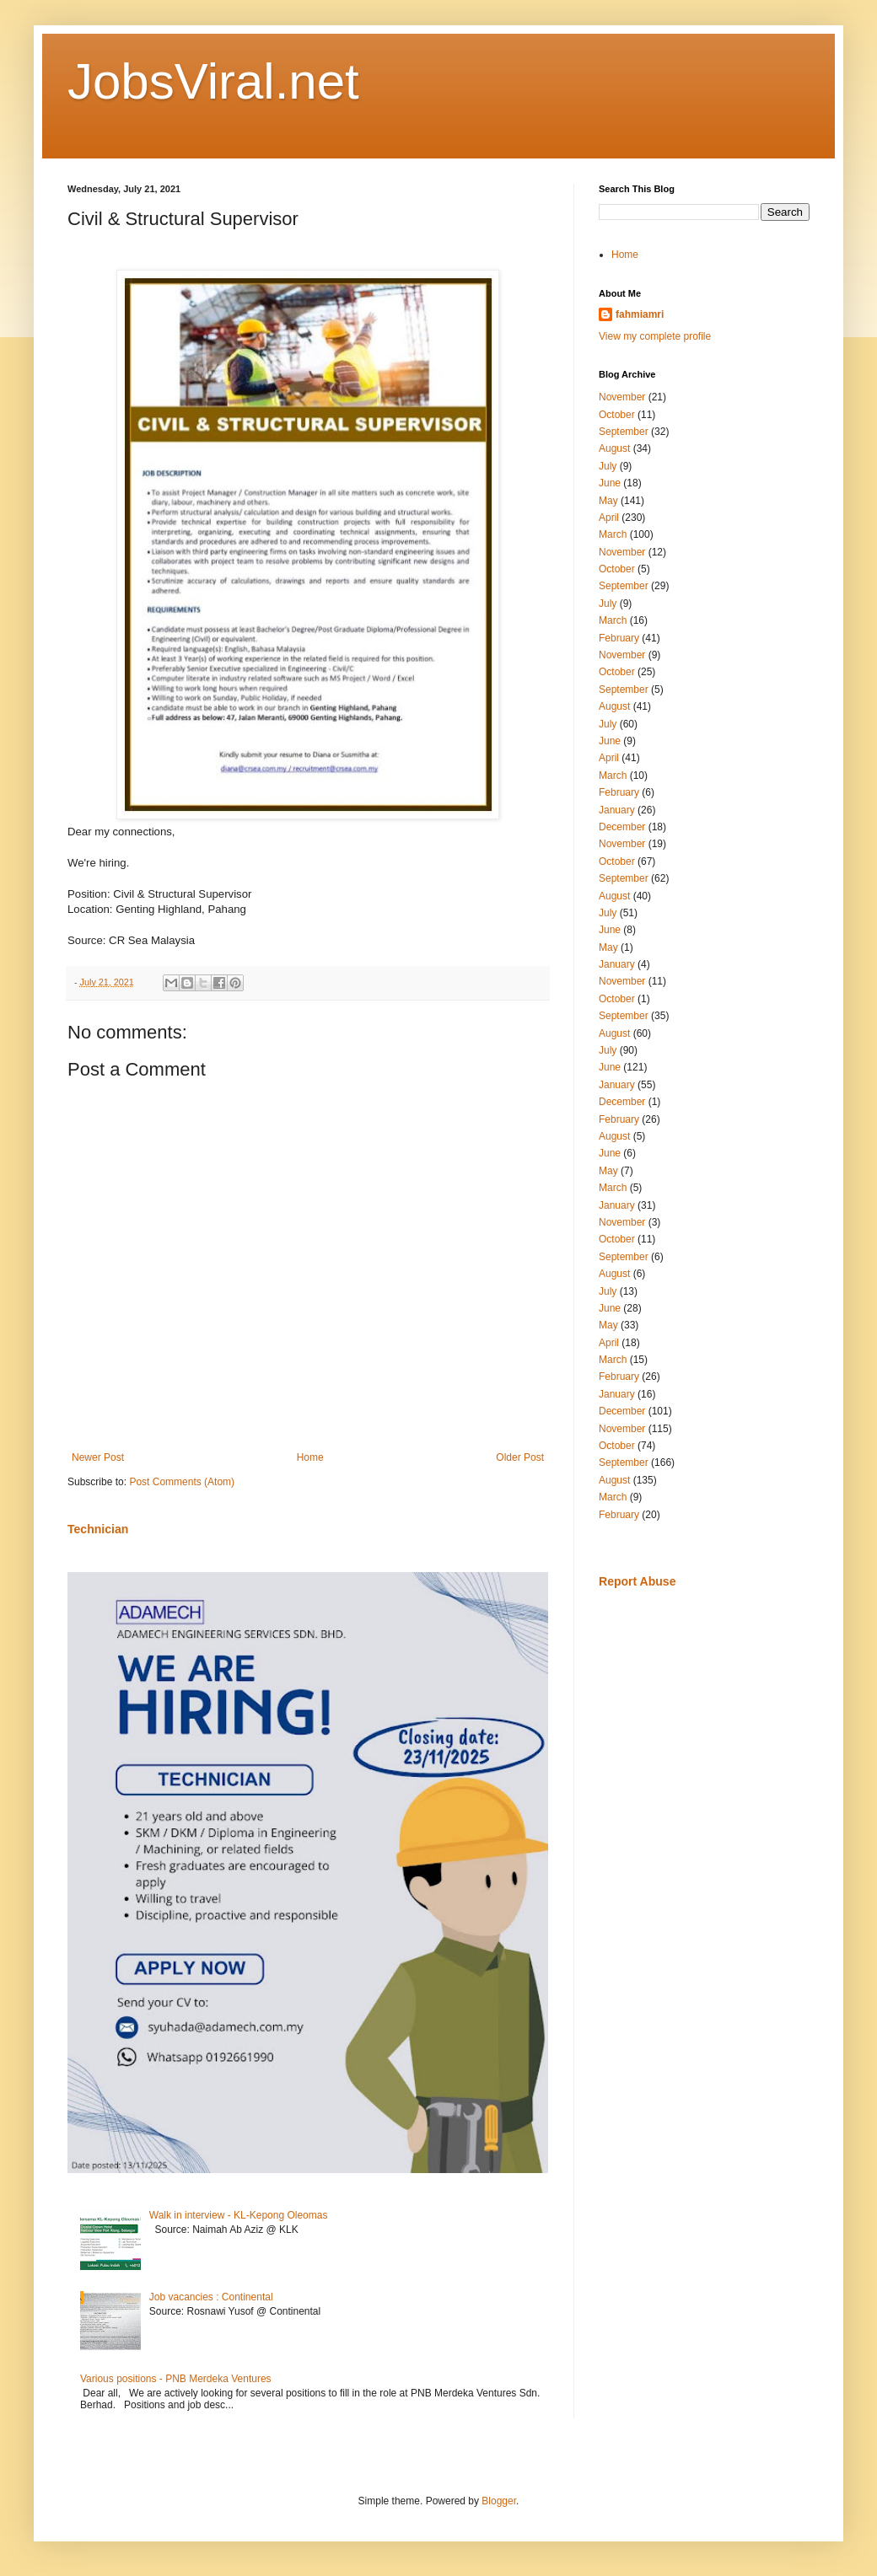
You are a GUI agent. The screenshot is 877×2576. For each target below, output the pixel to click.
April (609, 517)
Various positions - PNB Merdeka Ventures (176, 2379)
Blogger (499, 2501)
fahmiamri (640, 314)
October (617, 415)
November (622, 397)
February (619, 638)
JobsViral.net (213, 81)
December (622, 827)
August (614, 448)
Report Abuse (637, 1581)
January (617, 810)
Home (310, 1457)
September (623, 431)
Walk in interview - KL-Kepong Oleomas (238, 2215)
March (613, 534)
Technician (97, 1529)
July (607, 466)
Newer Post (98, 1457)
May (608, 501)
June (610, 483)
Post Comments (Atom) (181, 1482)
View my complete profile (655, 336)
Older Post (520, 1457)
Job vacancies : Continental (211, 2297)
